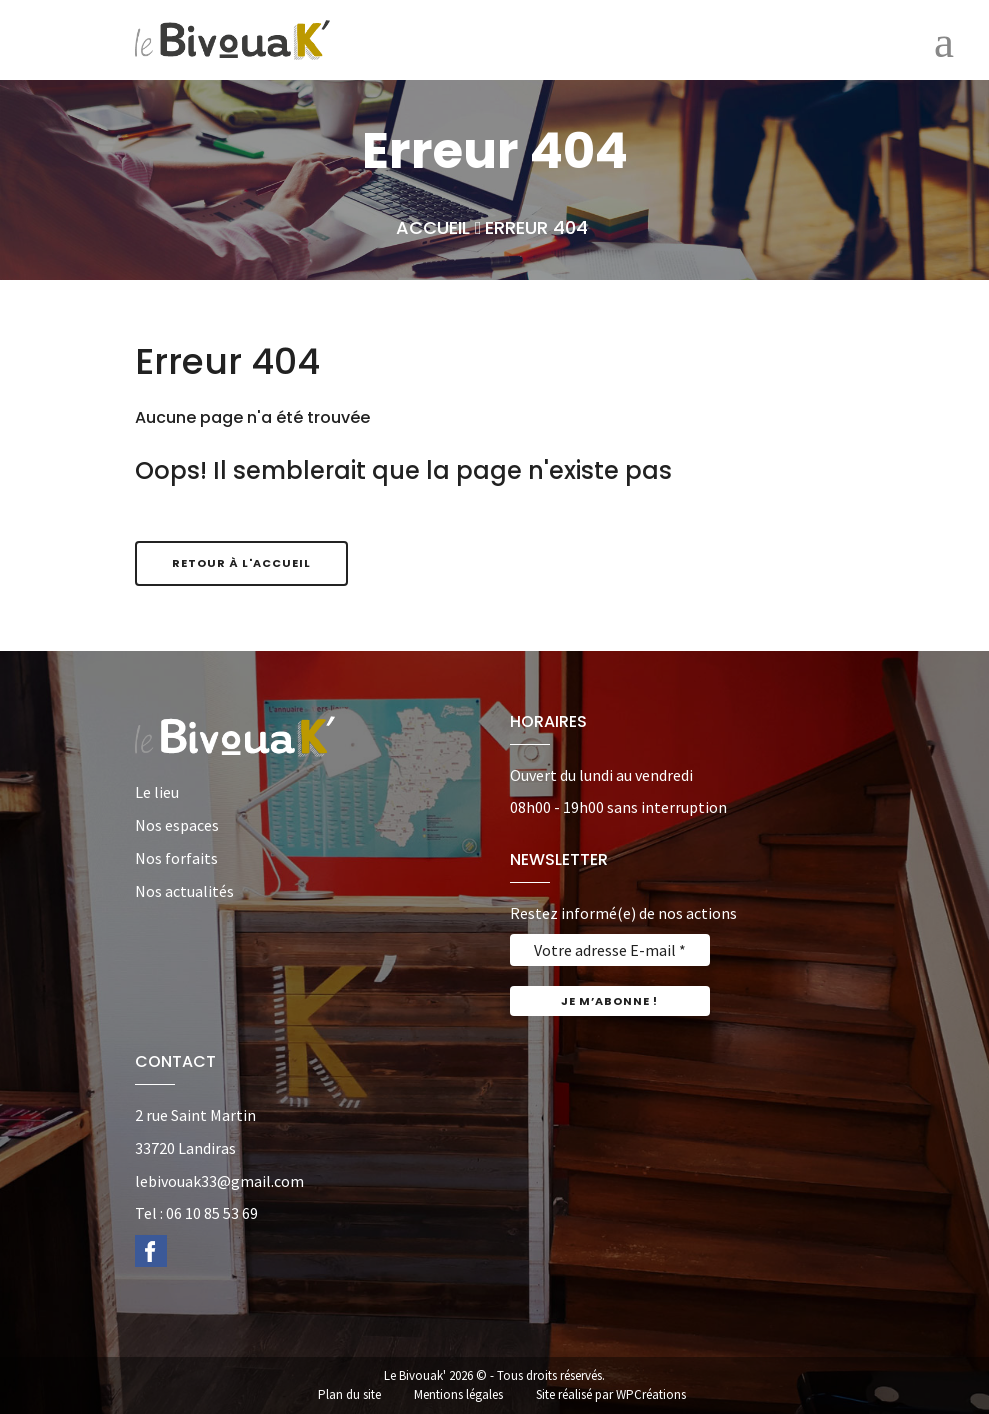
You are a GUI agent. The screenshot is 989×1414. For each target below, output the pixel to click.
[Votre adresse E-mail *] (610, 950)
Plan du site (349, 1394)
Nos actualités (184, 891)
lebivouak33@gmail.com (219, 1181)
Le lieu (157, 792)
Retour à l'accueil (241, 563)
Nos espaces (177, 825)
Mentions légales (458, 1394)
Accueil (433, 227)
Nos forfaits (176, 858)
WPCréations (651, 1394)
